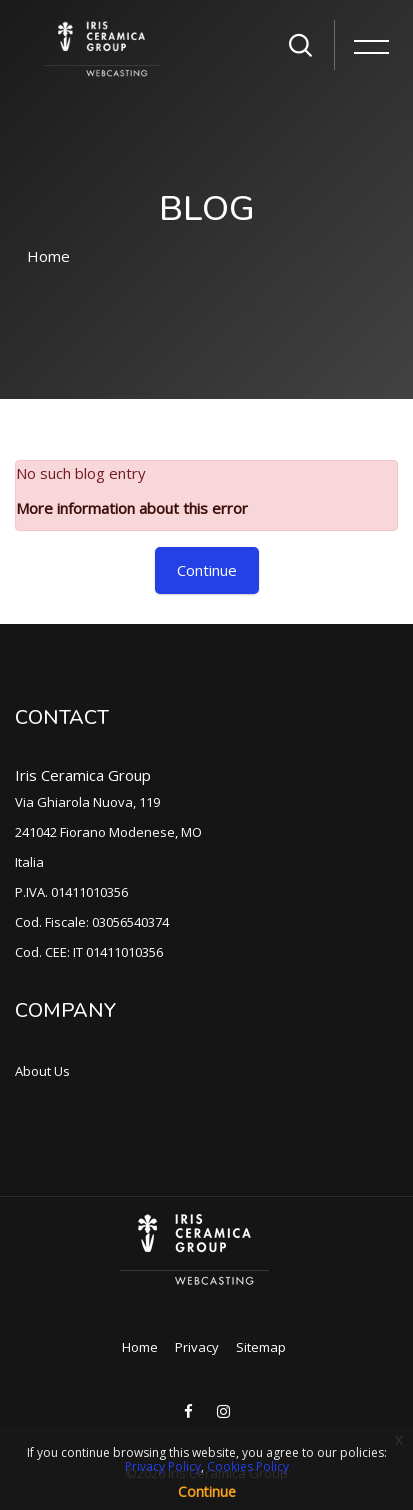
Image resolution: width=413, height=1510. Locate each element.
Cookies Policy (248, 1466)
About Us (42, 1071)
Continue (207, 570)
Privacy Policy (163, 1466)
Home (48, 256)
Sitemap (261, 1347)
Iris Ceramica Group (83, 775)
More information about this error (132, 508)
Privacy (197, 1347)
